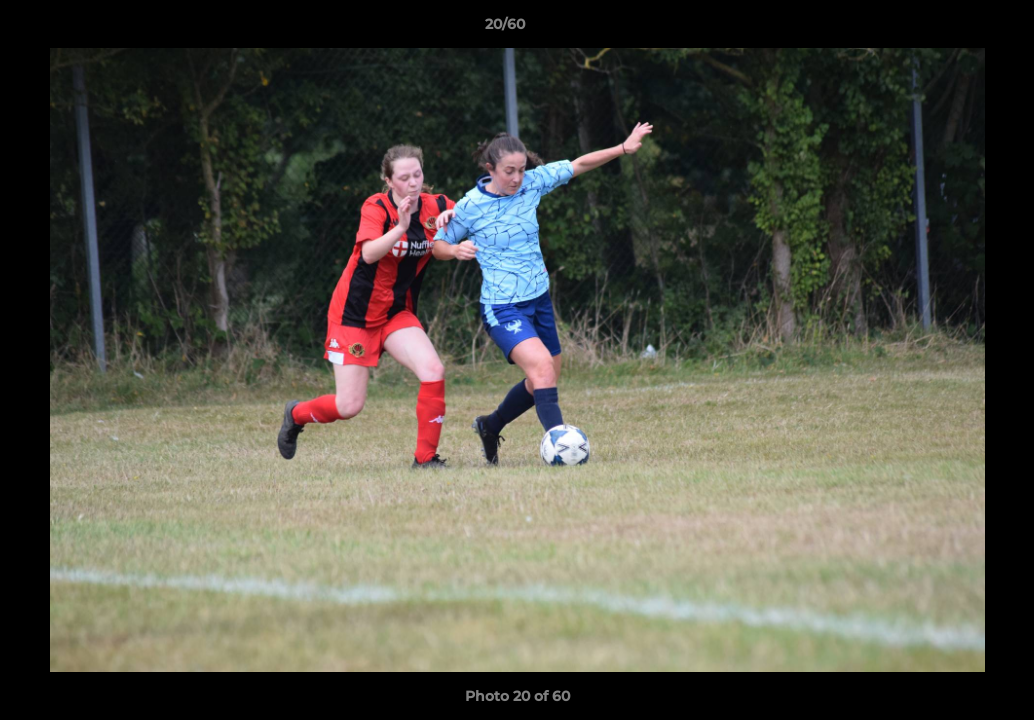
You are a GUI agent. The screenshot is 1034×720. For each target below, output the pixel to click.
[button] (950, 29)
